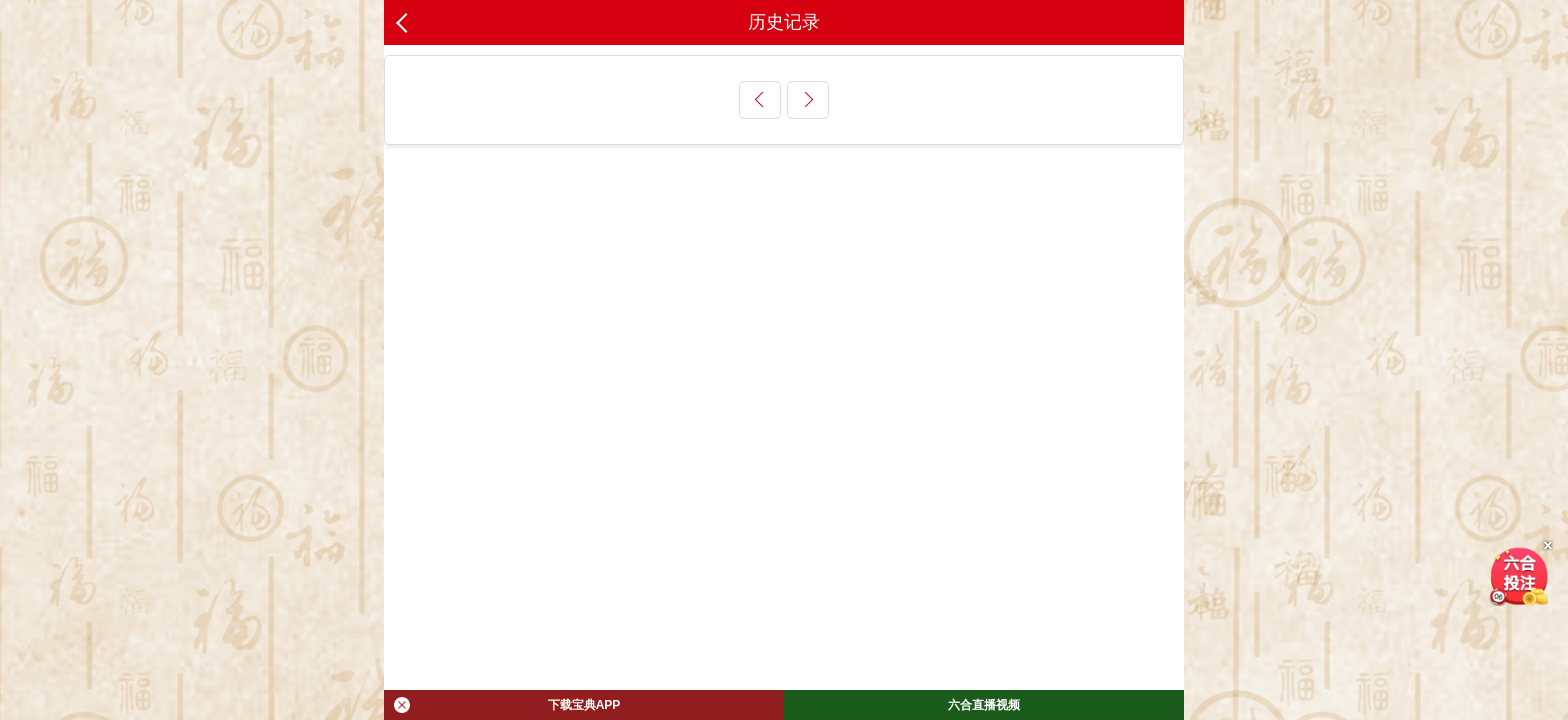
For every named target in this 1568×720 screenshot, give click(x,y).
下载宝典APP (507, 705)
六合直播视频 (984, 705)
